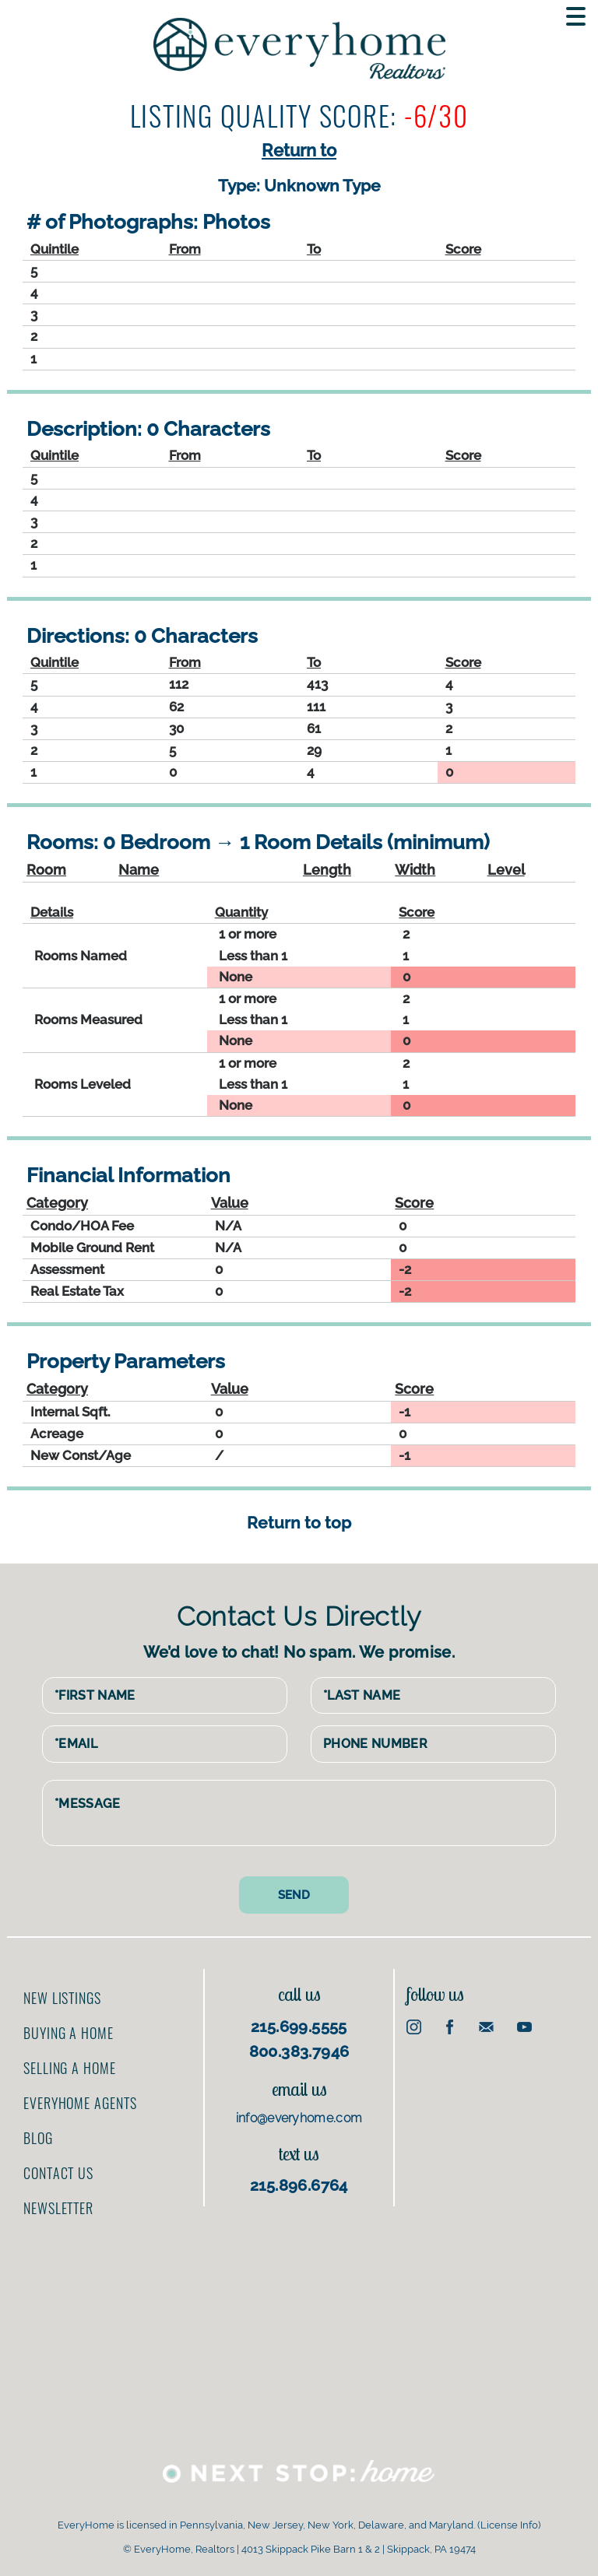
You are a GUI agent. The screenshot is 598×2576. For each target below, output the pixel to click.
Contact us (58, 2168)
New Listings (62, 1993)
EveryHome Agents (79, 2098)
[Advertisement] (491, 2102)
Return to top (299, 1522)
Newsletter (58, 2203)
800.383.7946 (299, 2046)
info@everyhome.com (299, 2112)
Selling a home (69, 2063)
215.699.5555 (299, 2021)
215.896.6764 (299, 2180)
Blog (38, 2133)
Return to (299, 150)
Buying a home (68, 2028)
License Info (509, 2520)
